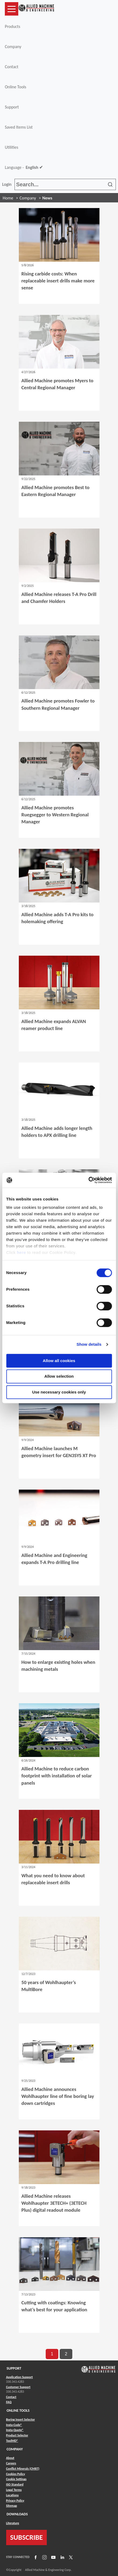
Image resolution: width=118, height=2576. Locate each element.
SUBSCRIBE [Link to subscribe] (26, 2537)
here (21, 1252)
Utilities (11, 147)
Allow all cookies (59, 1360)
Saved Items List (19, 127)
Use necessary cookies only (59, 1392)
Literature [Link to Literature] (12, 2523)
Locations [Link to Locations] (12, 2495)
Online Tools (15, 86)
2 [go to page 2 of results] (66, 2354)
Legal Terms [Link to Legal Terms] (14, 2490)
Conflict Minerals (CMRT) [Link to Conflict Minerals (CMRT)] (23, 2469)
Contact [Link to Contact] (11, 2397)
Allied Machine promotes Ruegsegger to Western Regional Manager (55, 815)
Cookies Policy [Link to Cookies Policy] (15, 2474)
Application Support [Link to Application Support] (19, 2377)
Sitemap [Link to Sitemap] (11, 2506)
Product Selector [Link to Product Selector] (17, 2435)
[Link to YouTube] (53, 2557)
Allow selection (59, 1376)
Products (12, 26)
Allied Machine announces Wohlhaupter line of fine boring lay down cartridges (58, 2096)
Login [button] (7, 184)
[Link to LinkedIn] (62, 2557)
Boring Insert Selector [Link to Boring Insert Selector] (20, 2419)
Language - (24, 167)
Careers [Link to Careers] (11, 2463)
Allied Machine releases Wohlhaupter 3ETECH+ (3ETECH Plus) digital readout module (54, 2203)
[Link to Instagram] (44, 2557)
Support (12, 107)
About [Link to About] (10, 2458)
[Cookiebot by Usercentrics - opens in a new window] (88, 1180)
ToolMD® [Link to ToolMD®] (12, 2441)
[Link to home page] (36, 9)
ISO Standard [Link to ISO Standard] (15, 2484)
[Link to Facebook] (35, 2557)
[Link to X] (70, 2557)
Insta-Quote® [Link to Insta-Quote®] (15, 2430)
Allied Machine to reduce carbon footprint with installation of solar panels (57, 1776)
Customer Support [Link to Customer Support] (18, 2387)
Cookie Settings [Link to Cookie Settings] (16, 2479)
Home (8, 198)
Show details (89, 1344)
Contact (11, 66)
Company (13, 46)
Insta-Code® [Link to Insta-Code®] (14, 2425)
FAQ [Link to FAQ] (9, 2402)
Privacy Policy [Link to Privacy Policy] (15, 2500)
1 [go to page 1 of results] (52, 2354)
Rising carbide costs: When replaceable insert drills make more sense (58, 281)
